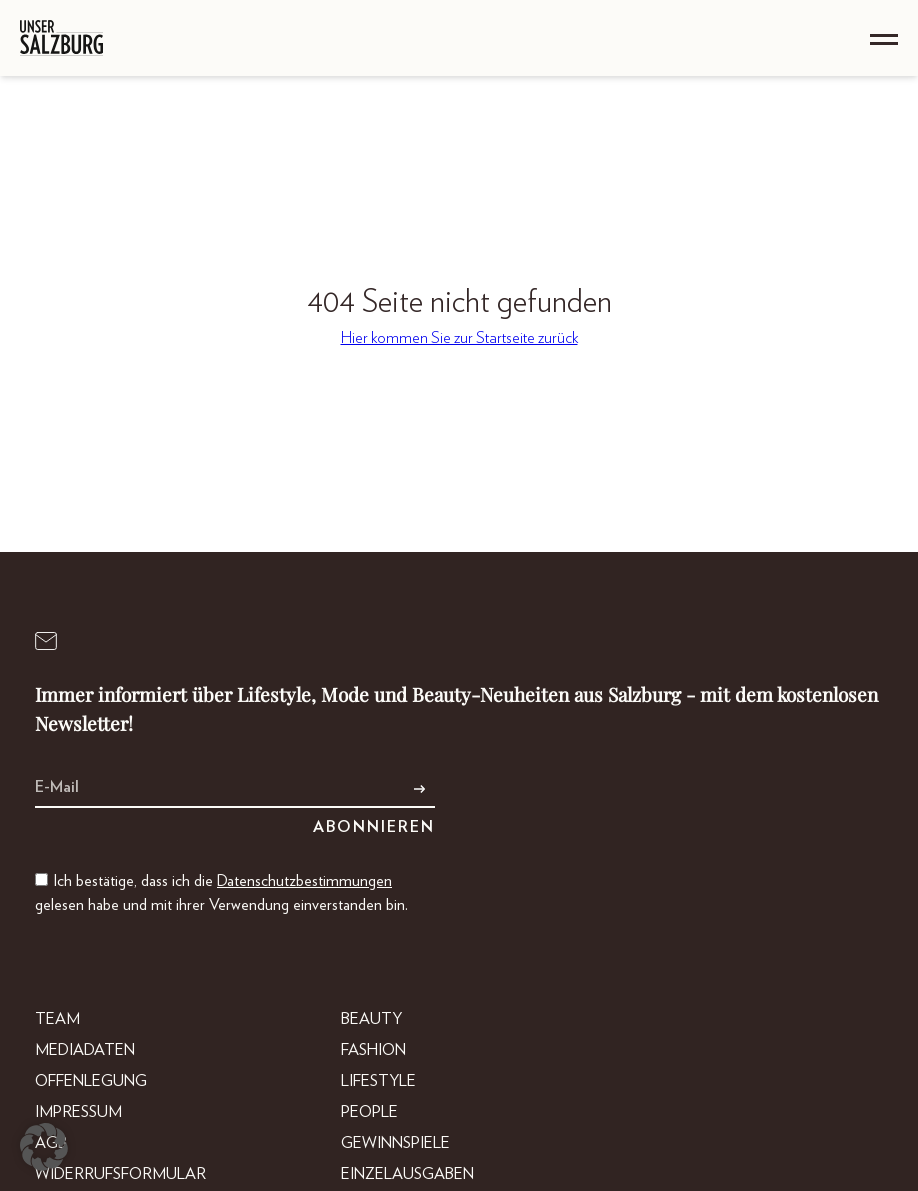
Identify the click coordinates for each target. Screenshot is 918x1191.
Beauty (371, 1019)
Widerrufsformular (120, 1174)
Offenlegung (91, 1081)
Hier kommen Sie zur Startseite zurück (459, 338)
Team (57, 1019)
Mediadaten (85, 1050)
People (369, 1112)
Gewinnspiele (395, 1143)
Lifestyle (378, 1081)
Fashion (373, 1050)
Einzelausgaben (407, 1174)
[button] (44, 1147)
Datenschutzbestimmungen (304, 881)
